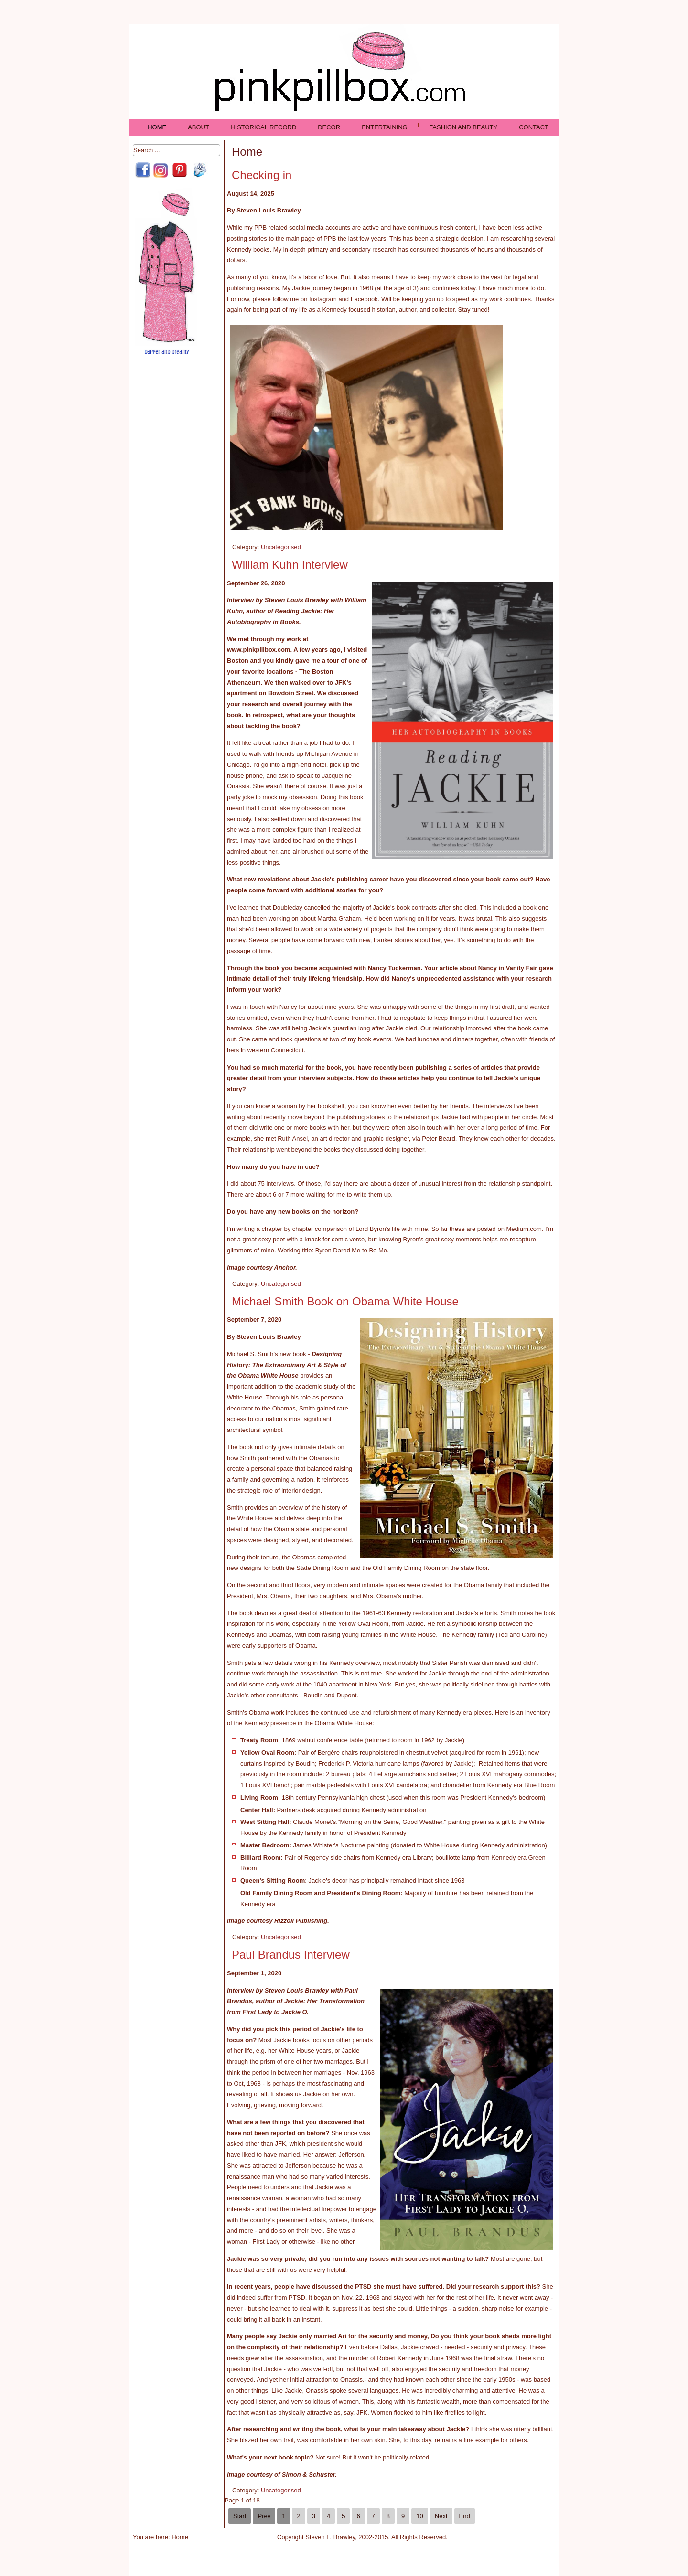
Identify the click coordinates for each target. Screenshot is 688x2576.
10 (419, 2516)
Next (441, 2516)
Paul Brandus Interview (291, 1954)
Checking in (261, 175)
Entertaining (385, 127)
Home (157, 127)
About (198, 127)
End (464, 2516)
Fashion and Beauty (463, 127)
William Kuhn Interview (290, 564)
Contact (533, 127)
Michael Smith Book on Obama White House (345, 1301)
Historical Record (263, 127)
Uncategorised (281, 547)
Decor (329, 127)
